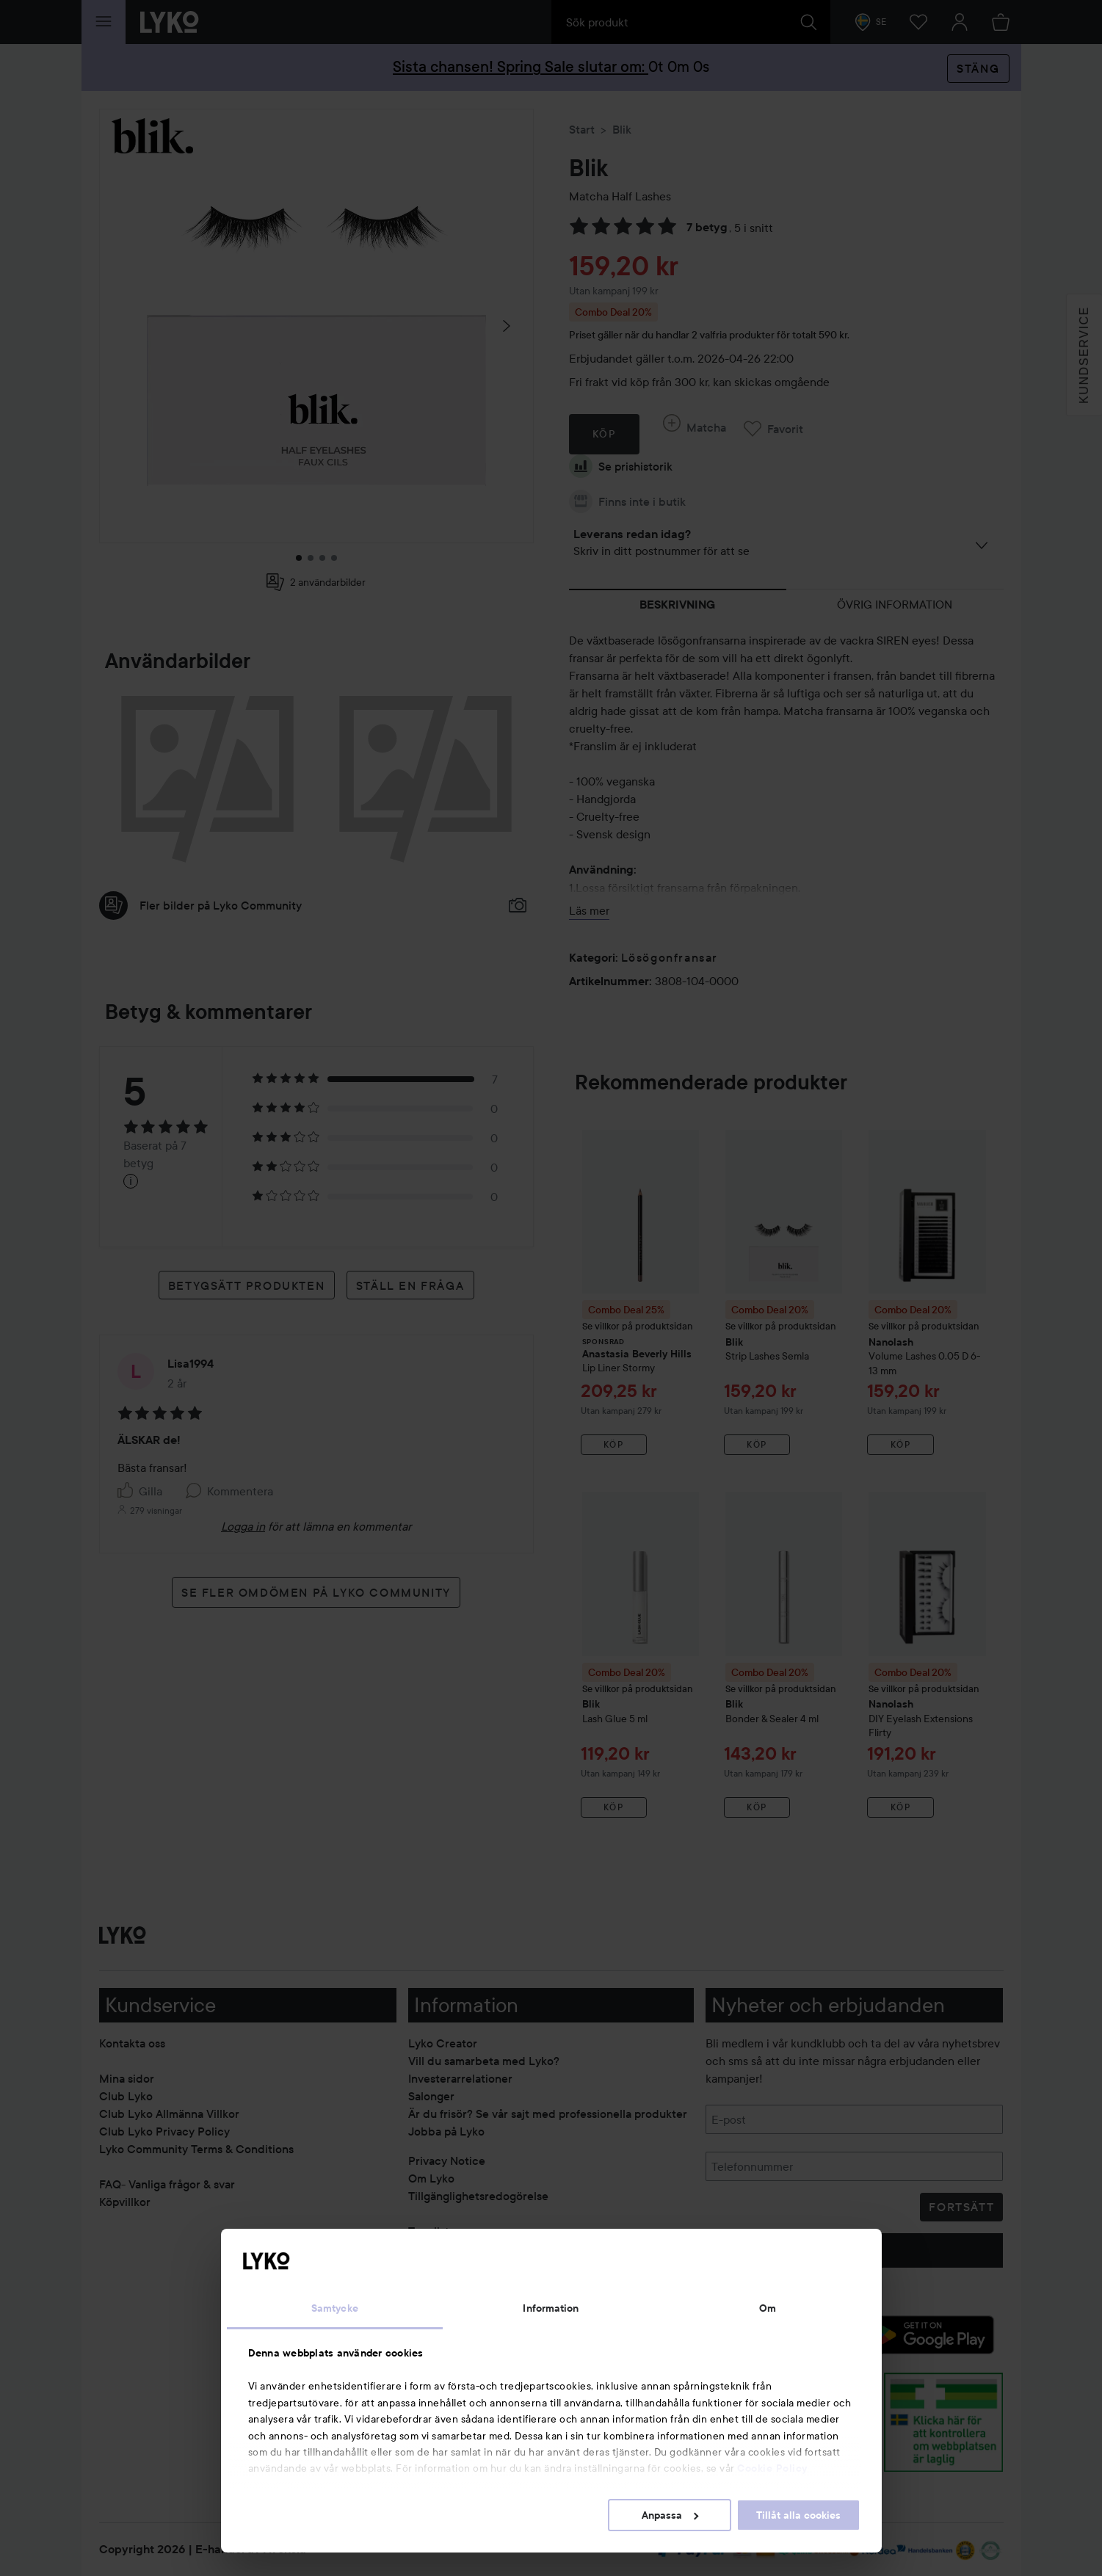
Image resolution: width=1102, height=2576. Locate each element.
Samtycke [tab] (334, 2308)
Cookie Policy (772, 2468)
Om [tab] (767, 2308)
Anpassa (670, 2515)
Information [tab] (551, 2308)
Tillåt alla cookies (798, 2515)
